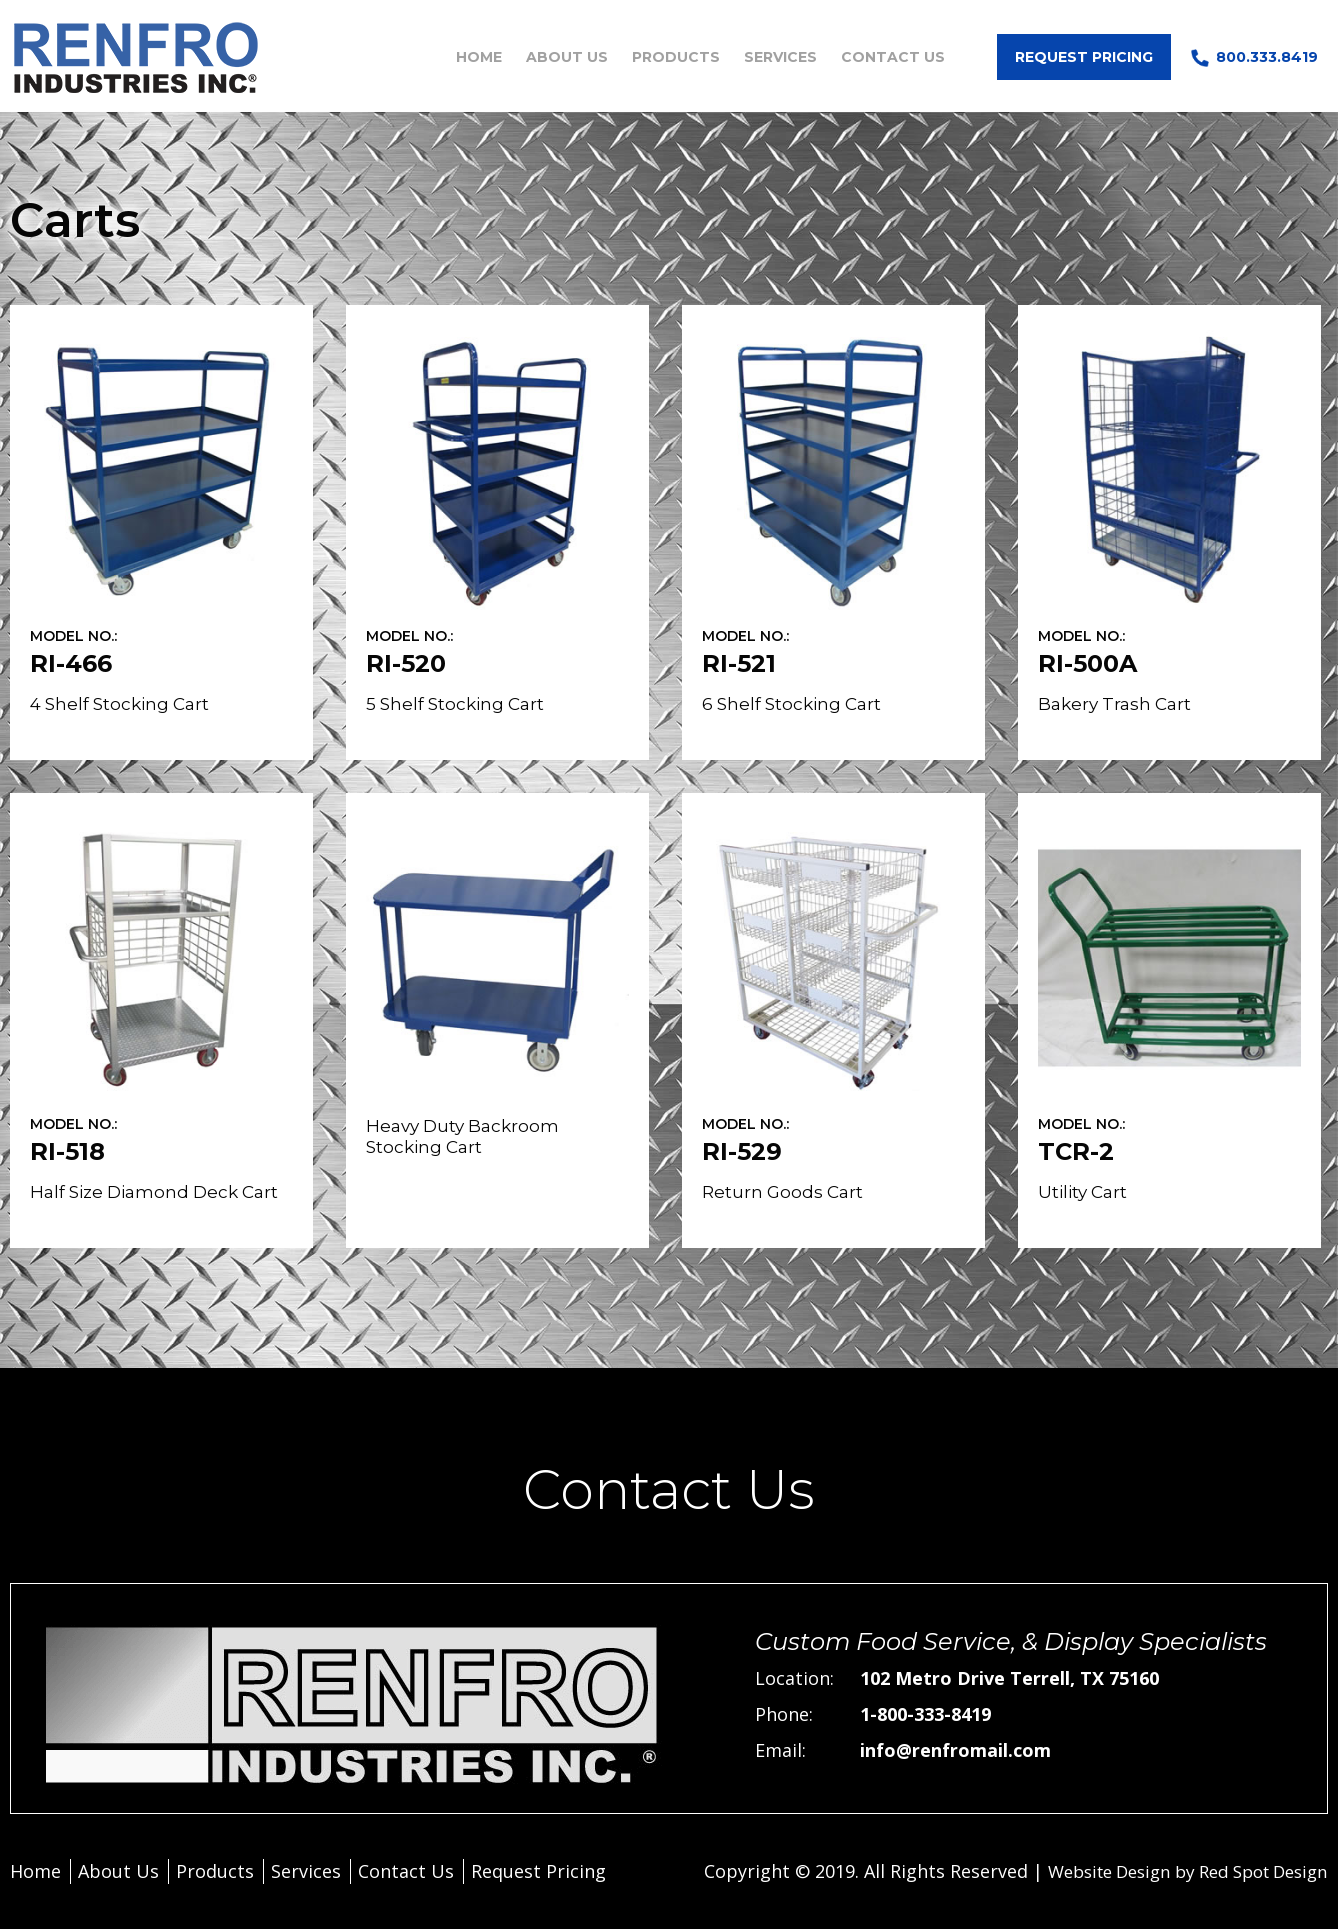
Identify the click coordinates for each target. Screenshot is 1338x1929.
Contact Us (893, 57)
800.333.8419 (1267, 57)
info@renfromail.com (955, 1750)
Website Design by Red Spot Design (1174, 1871)
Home (479, 57)
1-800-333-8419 (925, 1714)
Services (780, 57)
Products (676, 57)
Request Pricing (1084, 57)
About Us (567, 57)
